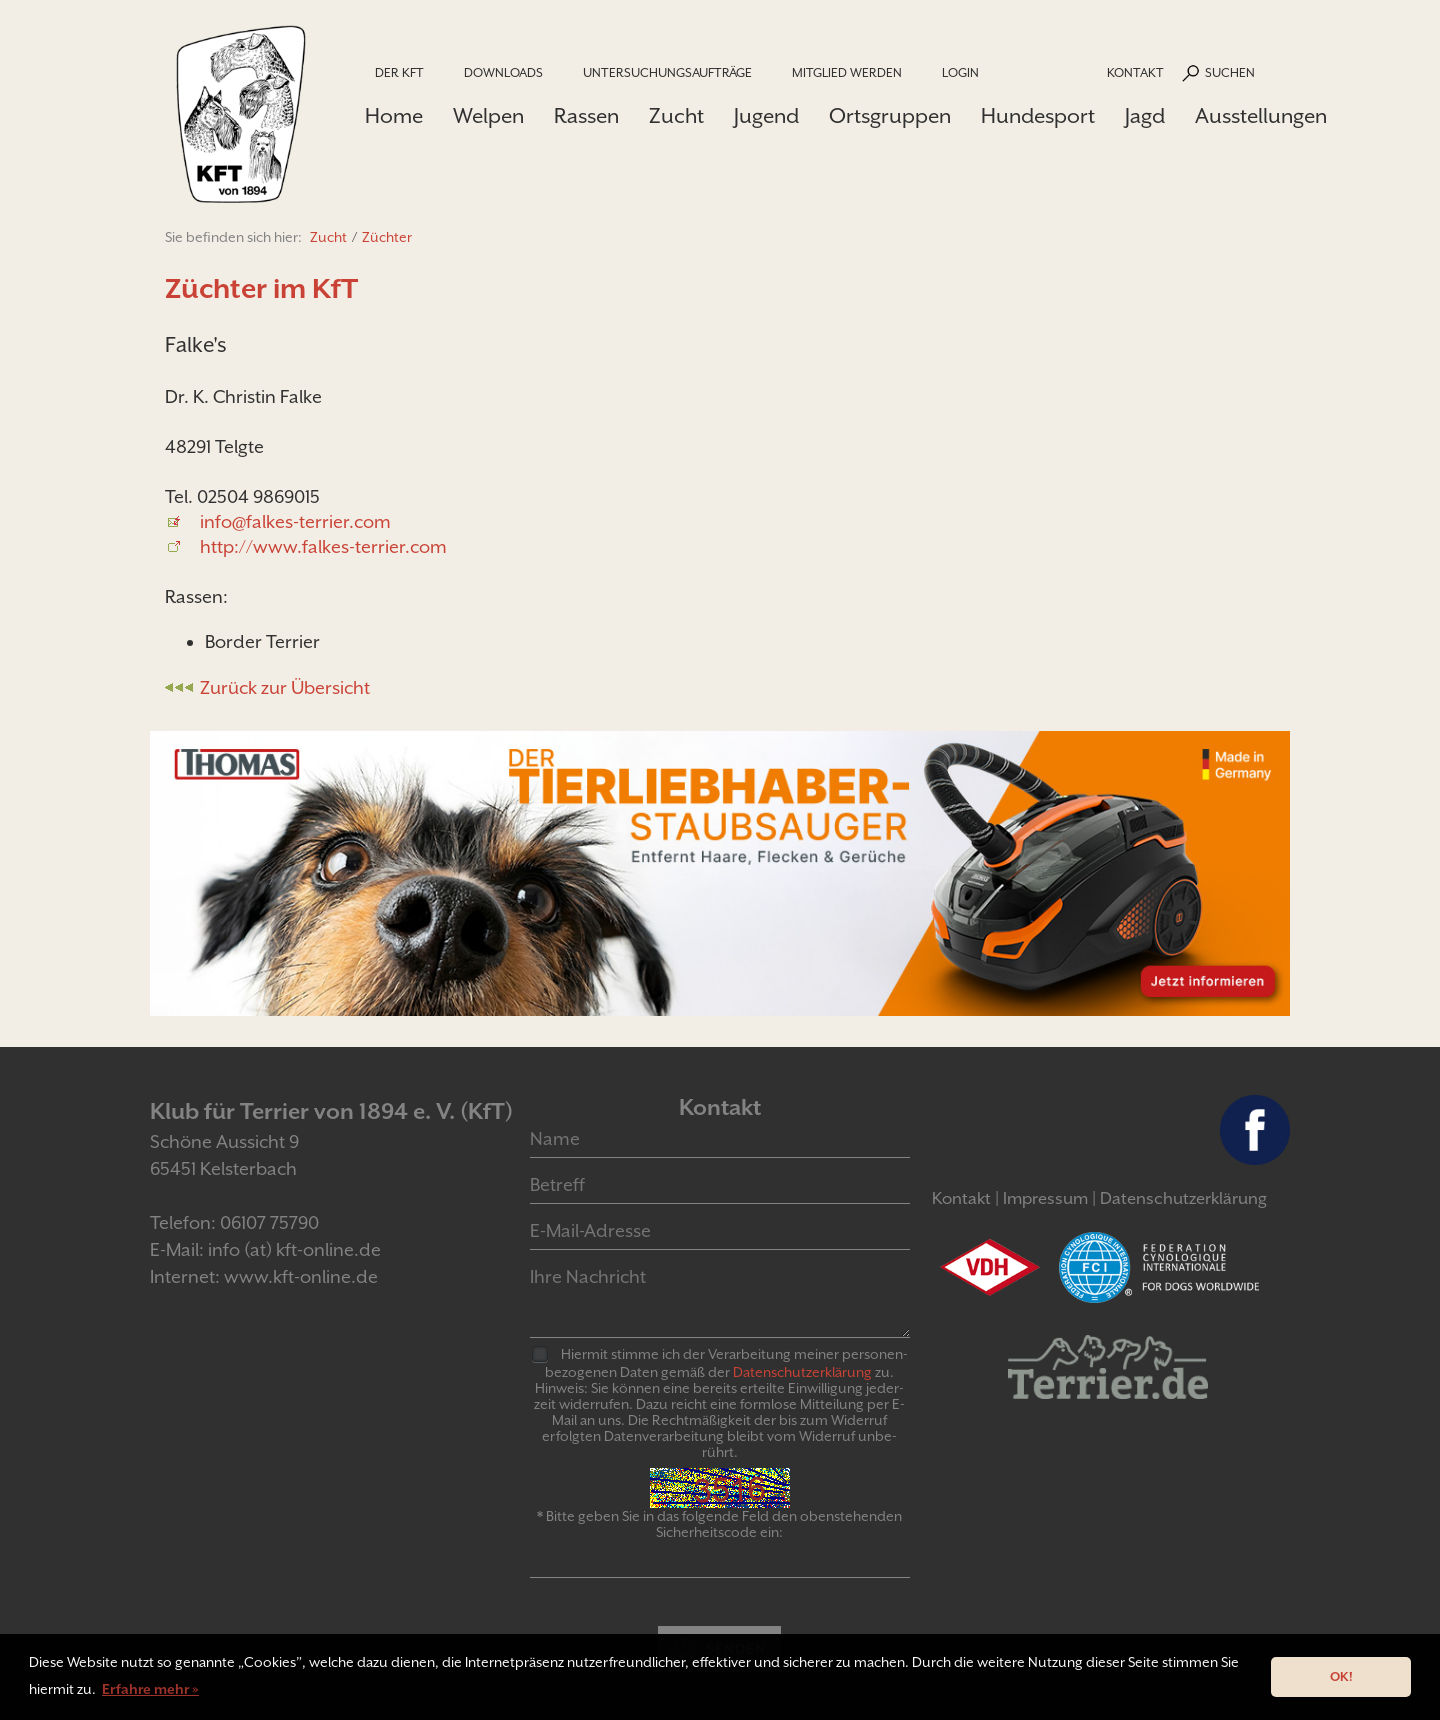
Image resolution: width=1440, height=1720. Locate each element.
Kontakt (1135, 72)
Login (960, 72)
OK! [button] (1341, 1676)
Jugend (766, 116)
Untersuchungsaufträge (667, 72)
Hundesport (1038, 116)
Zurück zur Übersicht (285, 687)
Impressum (1045, 1198)
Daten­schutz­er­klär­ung (802, 1372)
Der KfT (399, 72)
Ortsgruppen (890, 116)
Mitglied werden (847, 72)
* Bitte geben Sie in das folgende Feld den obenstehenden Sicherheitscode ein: (719, 1524)
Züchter (387, 237)
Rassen (586, 116)
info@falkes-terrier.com (295, 521)
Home (394, 116)
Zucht (676, 116)
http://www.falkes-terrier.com (323, 546)
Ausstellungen (1261, 116)
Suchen (1230, 72)
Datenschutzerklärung (1183, 1198)
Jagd (1145, 116)
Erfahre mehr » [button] (150, 1689)
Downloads (503, 72)
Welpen (488, 116)
